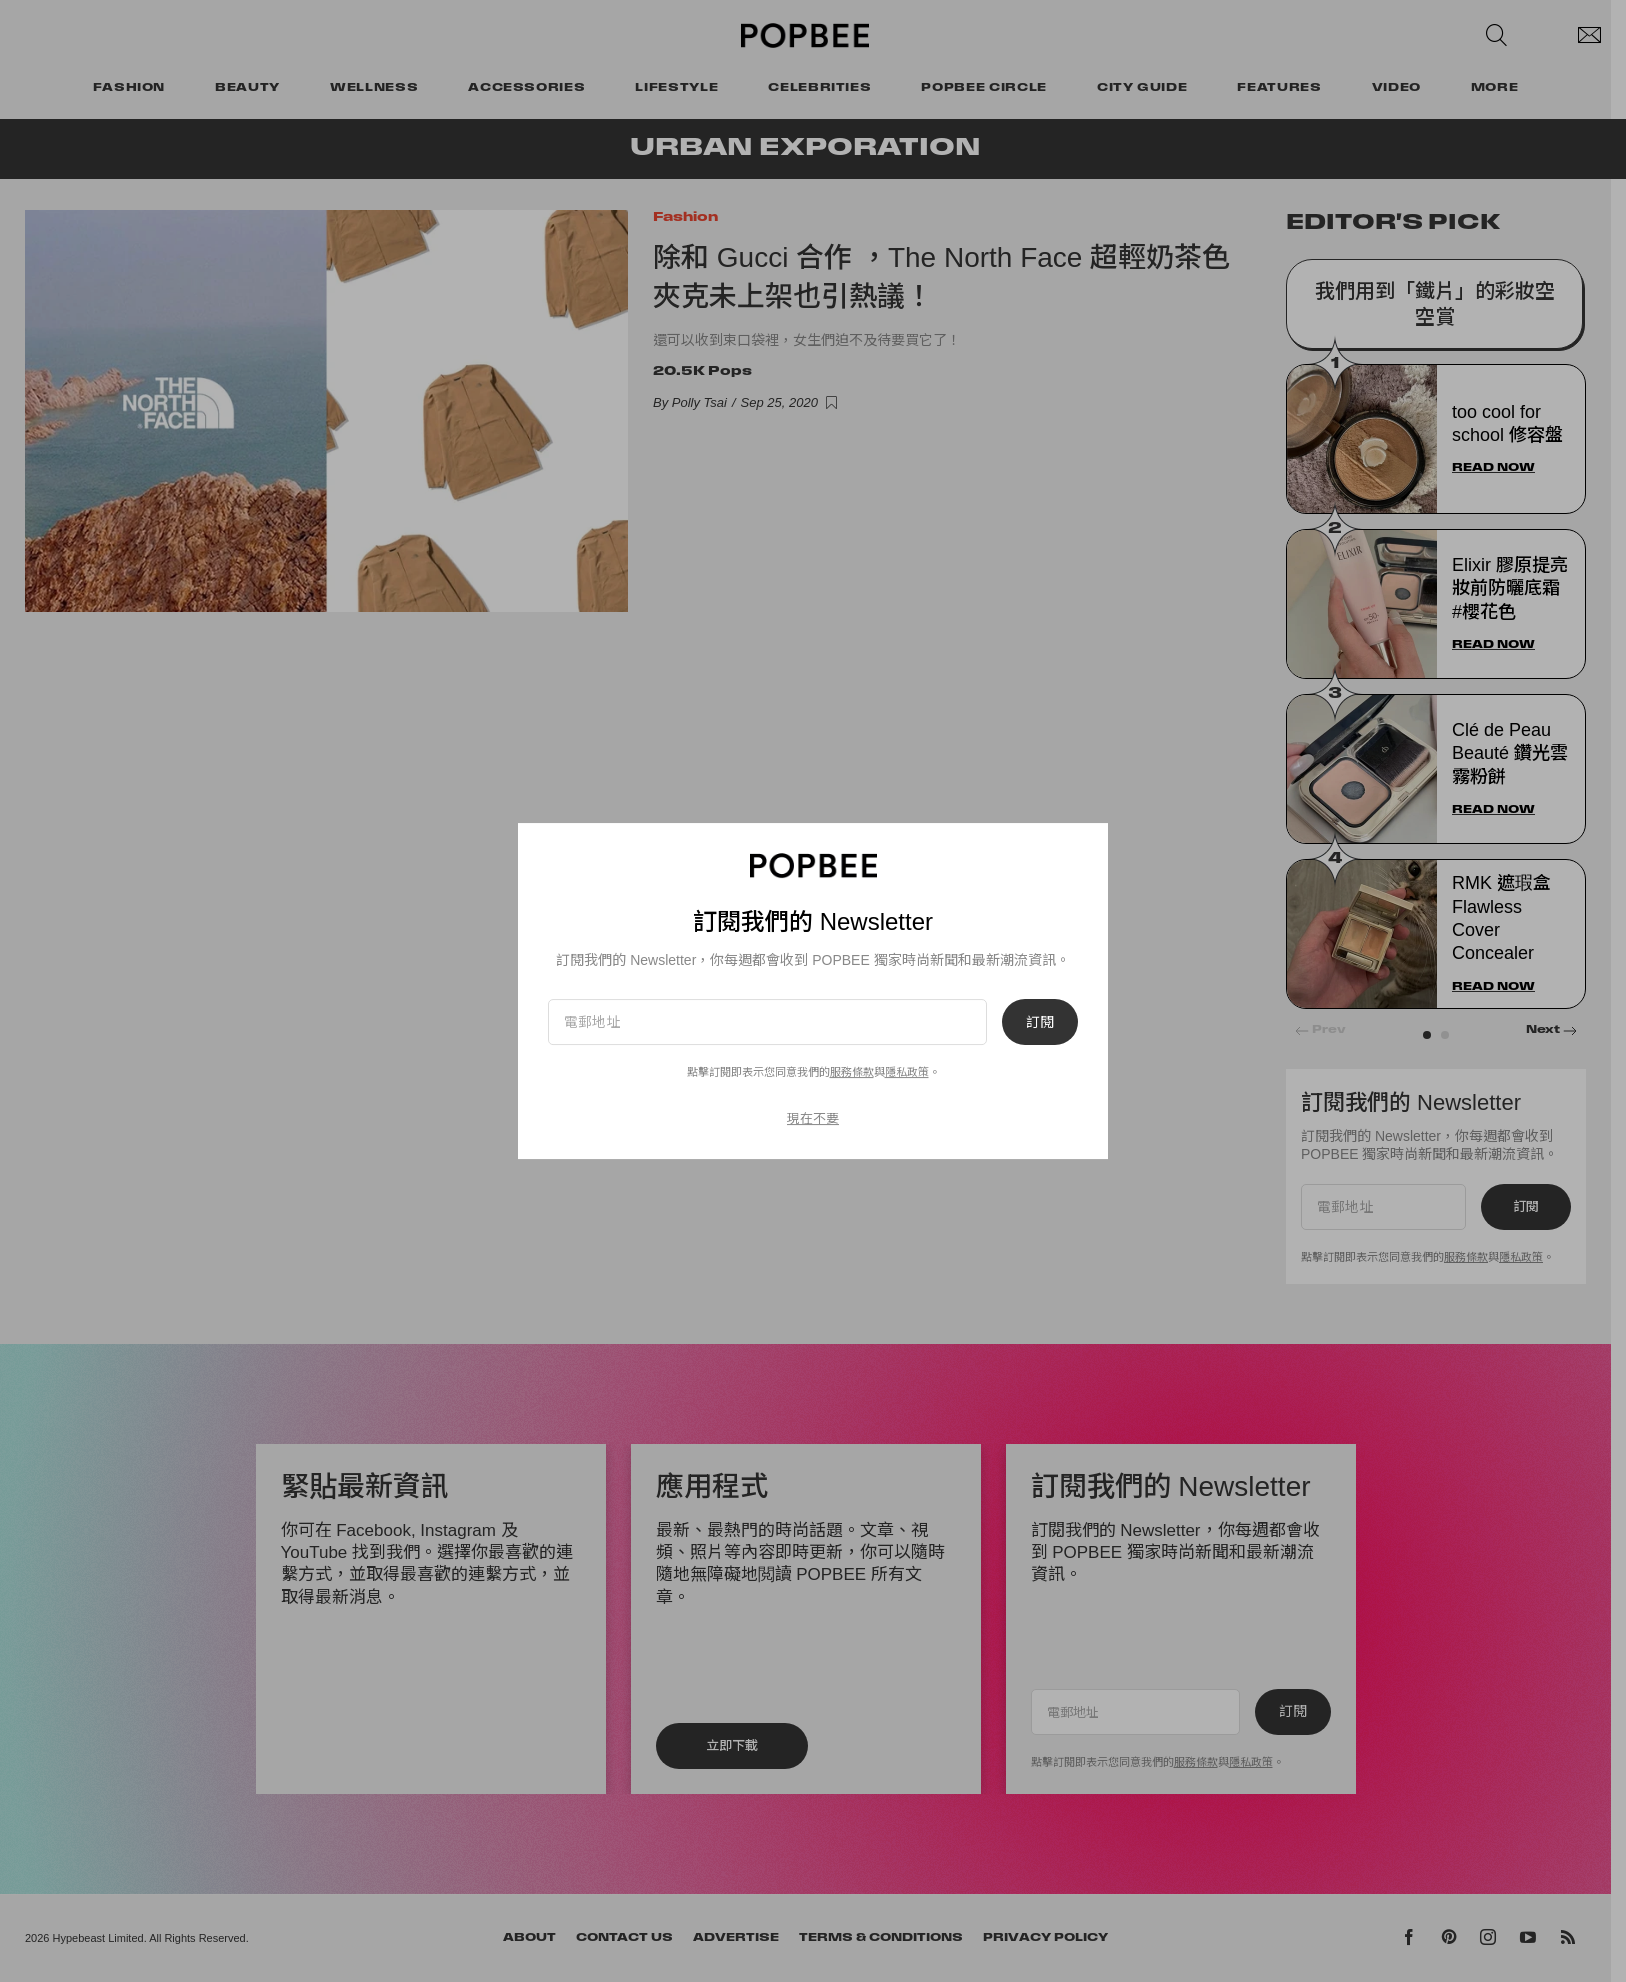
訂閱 (1040, 1022)
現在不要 (813, 1118)
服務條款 (852, 1072)
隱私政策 (907, 1072)
